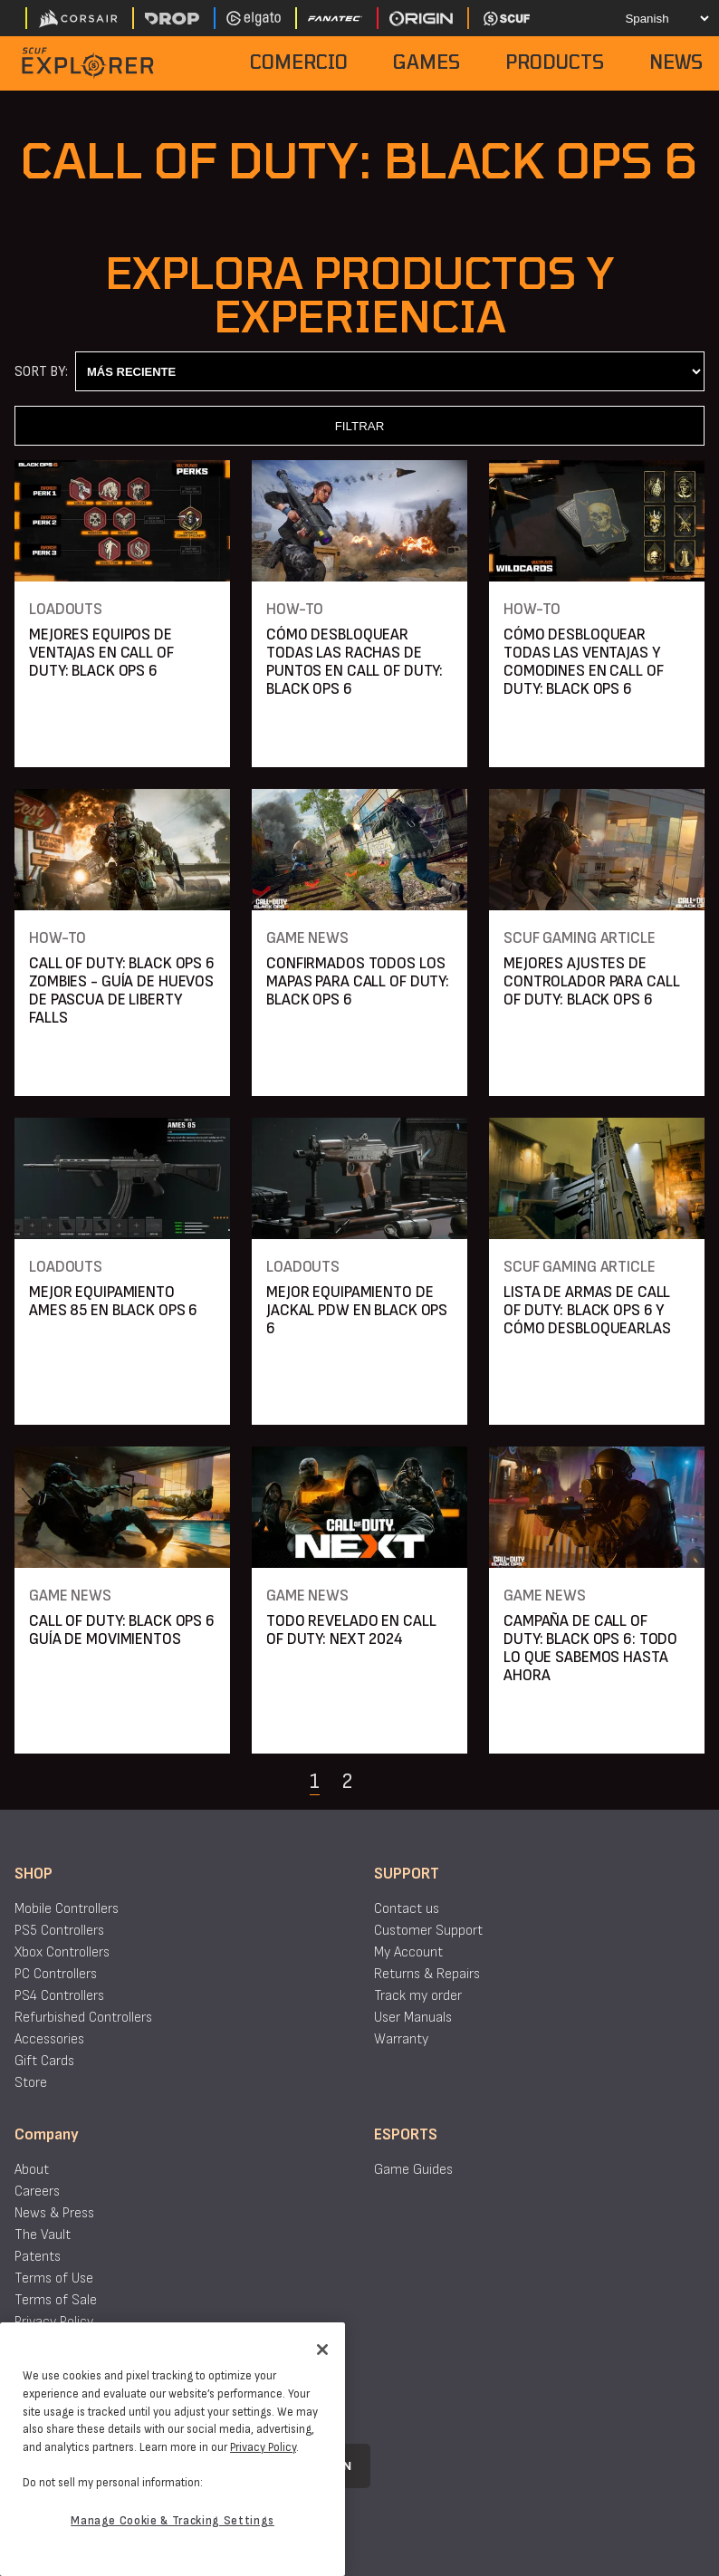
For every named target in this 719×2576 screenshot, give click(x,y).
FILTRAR (360, 426)
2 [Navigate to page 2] (346, 1781)
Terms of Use (53, 2278)
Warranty (401, 2039)
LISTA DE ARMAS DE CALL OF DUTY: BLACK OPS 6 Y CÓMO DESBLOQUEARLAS (587, 1310)
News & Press (54, 2213)
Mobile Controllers (66, 1909)
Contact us (406, 1909)
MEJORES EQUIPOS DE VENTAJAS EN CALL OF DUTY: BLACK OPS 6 (101, 652)
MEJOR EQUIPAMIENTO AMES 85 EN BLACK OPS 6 (113, 1301)
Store (30, 2082)
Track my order (418, 1995)
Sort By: (41, 371)
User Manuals (413, 2017)
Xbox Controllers (62, 1952)
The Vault (42, 2235)
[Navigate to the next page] (392, 1781)
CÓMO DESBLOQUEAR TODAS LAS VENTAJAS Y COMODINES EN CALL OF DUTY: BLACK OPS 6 (583, 661)
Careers (37, 2191)
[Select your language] (652, 18)
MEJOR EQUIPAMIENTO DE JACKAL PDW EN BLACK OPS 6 (356, 1310)
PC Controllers (55, 1974)
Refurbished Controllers (83, 2017)
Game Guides (413, 2169)
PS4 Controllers (59, 1995)
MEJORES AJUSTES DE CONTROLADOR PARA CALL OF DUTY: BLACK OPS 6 (591, 981)
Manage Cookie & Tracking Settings (172, 2521)
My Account (408, 1952)
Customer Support (428, 1930)
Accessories (49, 2039)
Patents (37, 2256)
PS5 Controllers (59, 1930)
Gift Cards (44, 2061)
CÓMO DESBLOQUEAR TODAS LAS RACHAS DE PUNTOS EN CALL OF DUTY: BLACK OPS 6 (354, 661)
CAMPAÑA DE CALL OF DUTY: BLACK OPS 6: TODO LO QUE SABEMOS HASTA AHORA (590, 1648)
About (31, 2169)
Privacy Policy (53, 2322)
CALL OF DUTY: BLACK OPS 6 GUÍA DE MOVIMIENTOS (122, 1629)
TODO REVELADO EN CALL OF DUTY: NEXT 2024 (351, 1629)
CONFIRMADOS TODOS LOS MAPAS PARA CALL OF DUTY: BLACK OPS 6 (357, 981)
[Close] (322, 2349)
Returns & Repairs (427, 1974)
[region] (172, 2449)
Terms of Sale (55, 2300)
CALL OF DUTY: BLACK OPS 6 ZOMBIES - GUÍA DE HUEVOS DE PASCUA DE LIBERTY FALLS (122, 990)
